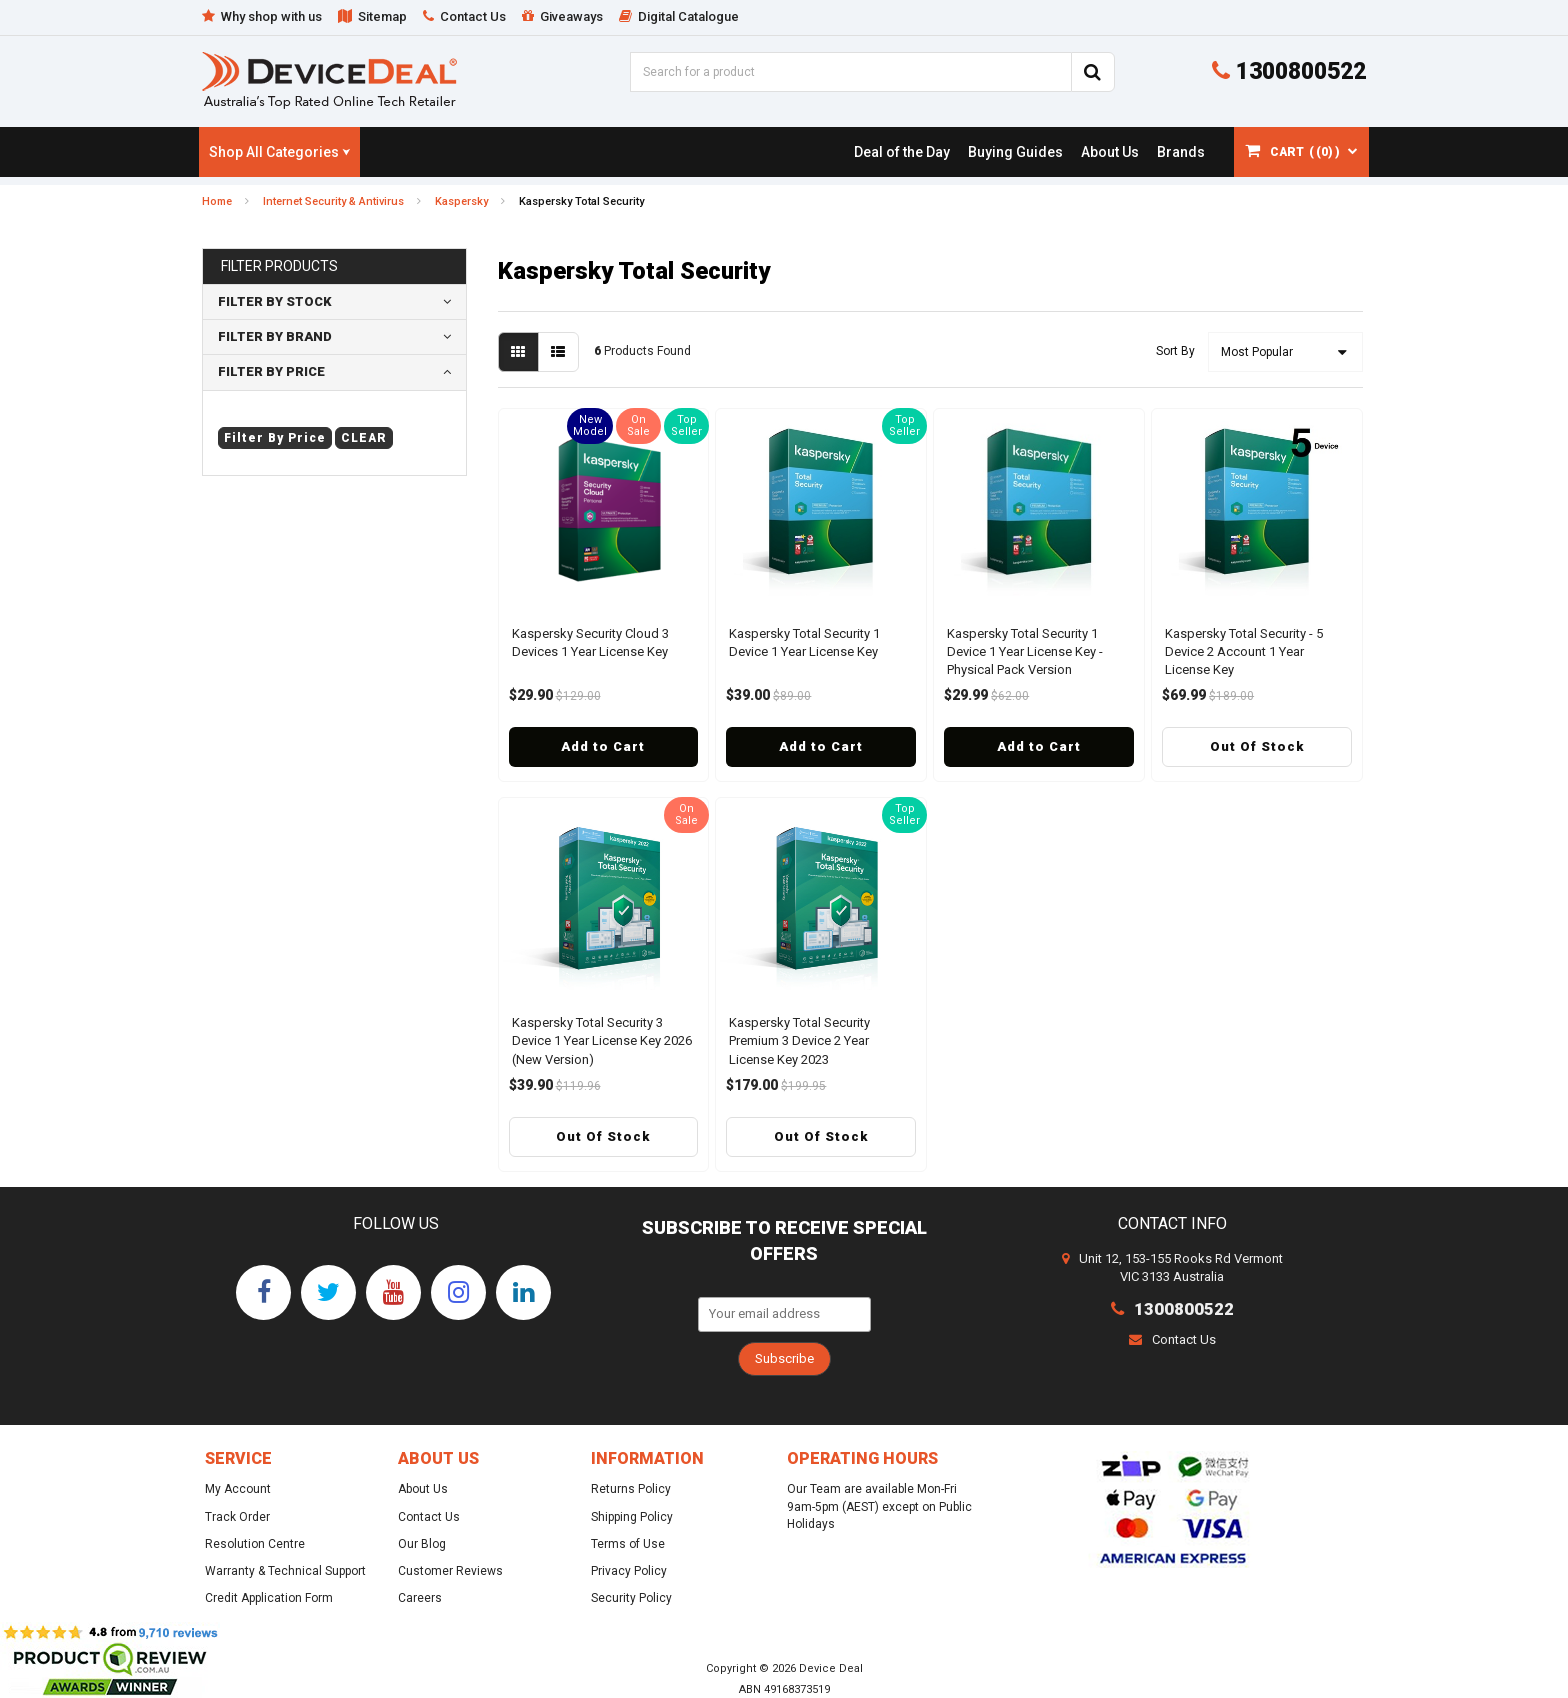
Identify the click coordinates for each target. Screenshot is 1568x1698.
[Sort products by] (1285, 352)
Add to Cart (603, 746)
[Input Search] (850, 72)
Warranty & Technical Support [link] (285, 1571)
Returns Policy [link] (631, 1489)
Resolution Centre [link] (255, 1544)
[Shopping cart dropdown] (1301, 152)
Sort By (1175, 351)
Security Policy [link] (631, 1598)
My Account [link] (238, 1489)
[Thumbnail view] (518, 352)
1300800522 (1289, 71)
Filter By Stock (275, 301)
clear (364, 438)
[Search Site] (1093, 72)
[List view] (558, 352)
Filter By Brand (275, 336)
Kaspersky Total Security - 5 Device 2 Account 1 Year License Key (1244, 651)
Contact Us (1172, 1339)
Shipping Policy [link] (632, 1517)
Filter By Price (271, 371)
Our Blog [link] (422, 1544)
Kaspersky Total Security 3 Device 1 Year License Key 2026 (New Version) (602, 1040)
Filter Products (279, 266)
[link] (901, 152)
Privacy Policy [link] (629, 1571)
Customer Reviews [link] (450, 1571)
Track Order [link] (237, 1517)
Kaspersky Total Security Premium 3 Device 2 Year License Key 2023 (799, 1040)
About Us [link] (423, 1489)
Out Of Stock (1257, 746)
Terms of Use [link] (628, 1544)
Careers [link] (420, 1598)
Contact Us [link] (429, 1517)
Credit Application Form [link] (269, 1598)
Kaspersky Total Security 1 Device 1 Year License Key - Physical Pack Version (1025, 651)
